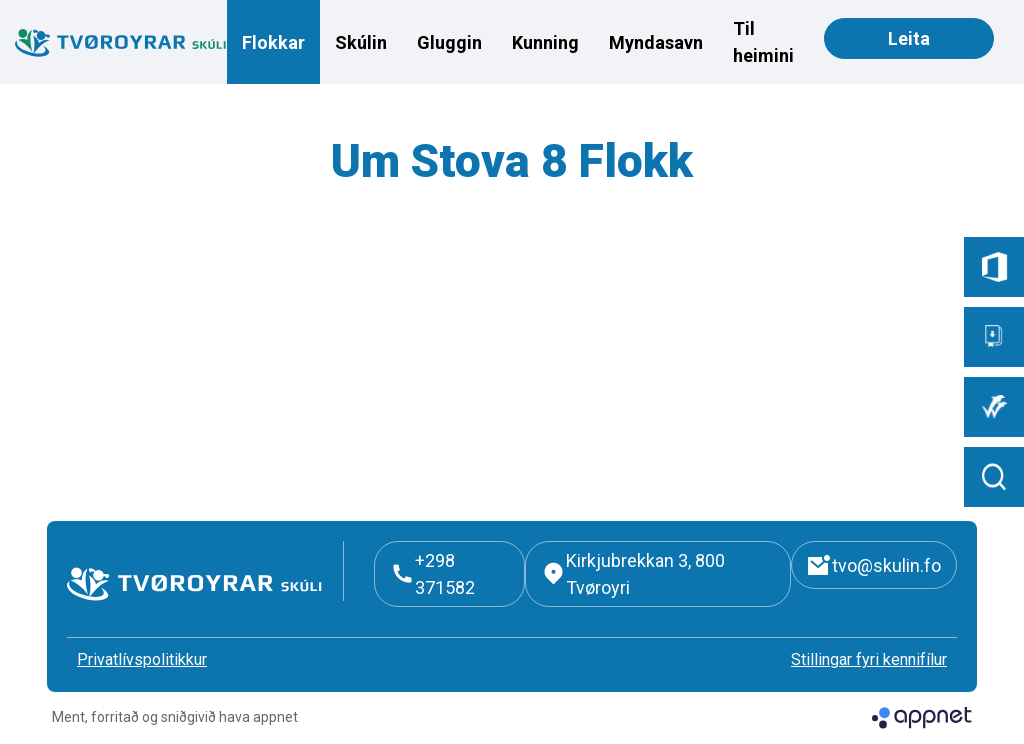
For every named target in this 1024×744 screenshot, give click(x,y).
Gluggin (449, 42)
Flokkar (273, 42)
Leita (909, 38)
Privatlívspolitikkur (142, 659)
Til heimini (763, 42)
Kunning (545, 42)
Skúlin (361, 42)
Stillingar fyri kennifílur (869, 659)
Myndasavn (656, 42)
